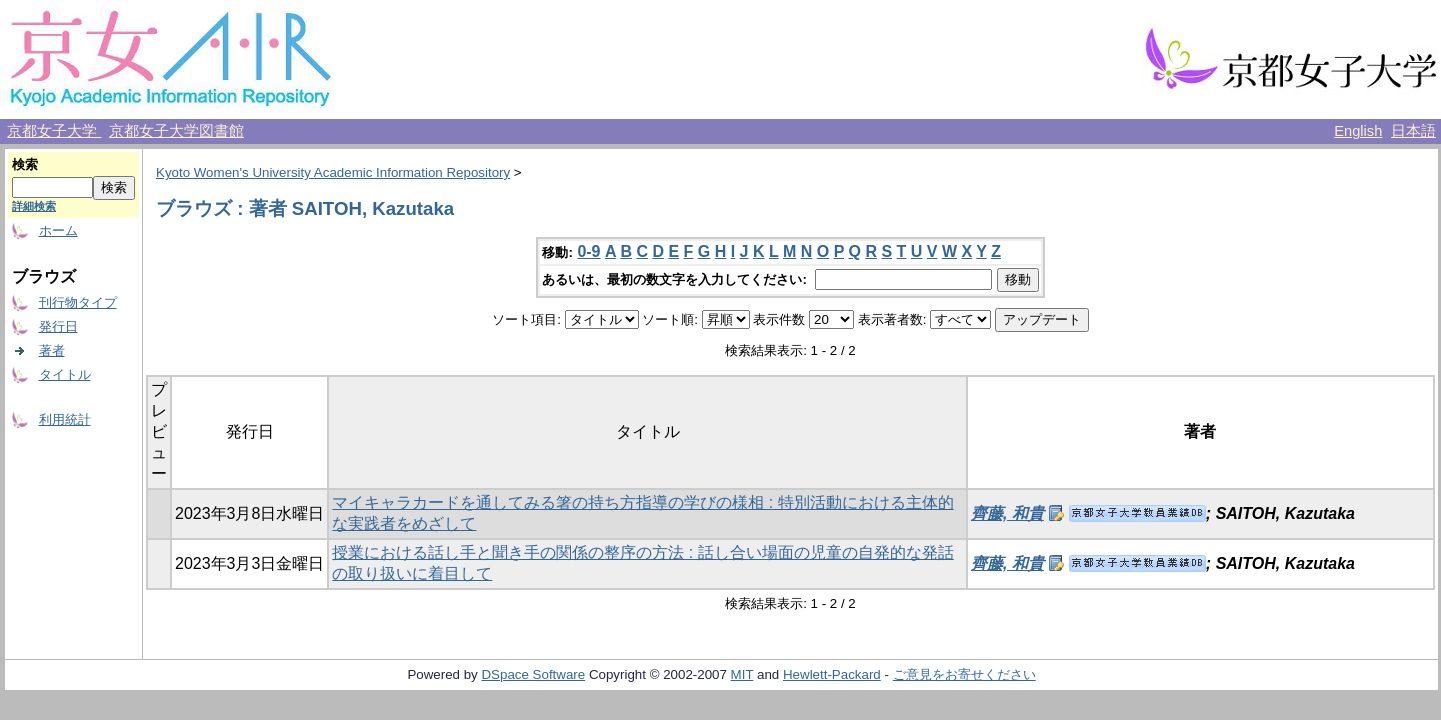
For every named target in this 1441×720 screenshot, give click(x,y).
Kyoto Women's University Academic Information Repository (333, 172)
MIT (742, 674)
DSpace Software (533, 674)
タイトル (65, 374)
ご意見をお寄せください (964, 674)
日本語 (1413, 131)
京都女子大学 (54, 131)
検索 (25, 164)
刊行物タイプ (78, 302)
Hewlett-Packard (832, 674)
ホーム (58, 230)
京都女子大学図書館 (176, 131)
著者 (52, 350)
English (1358, 131)
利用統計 (65, 419)
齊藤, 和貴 (1007, 513)
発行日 (58, 326)
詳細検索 (34, 206)
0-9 (588, 251)
